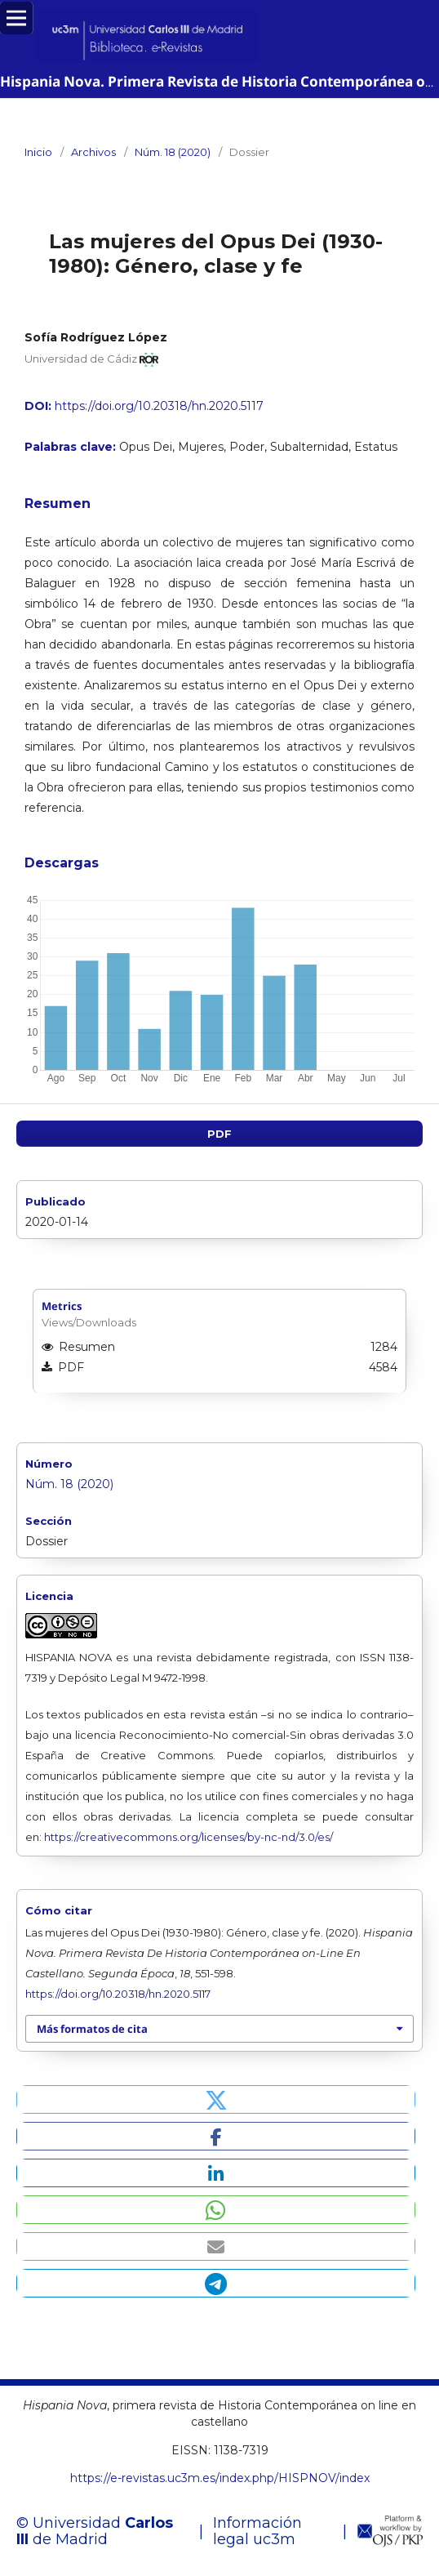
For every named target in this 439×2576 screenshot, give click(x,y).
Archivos (93, 151)
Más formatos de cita (92, 2028)
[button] (215, 2099)
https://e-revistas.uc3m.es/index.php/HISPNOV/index (220, 2478)
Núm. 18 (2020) (173, 151)
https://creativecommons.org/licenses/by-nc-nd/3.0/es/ (188, 1836)
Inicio (38, 151)
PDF (219, 1133)
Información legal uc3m (257, 2531)
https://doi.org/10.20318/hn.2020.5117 (159, 406)
